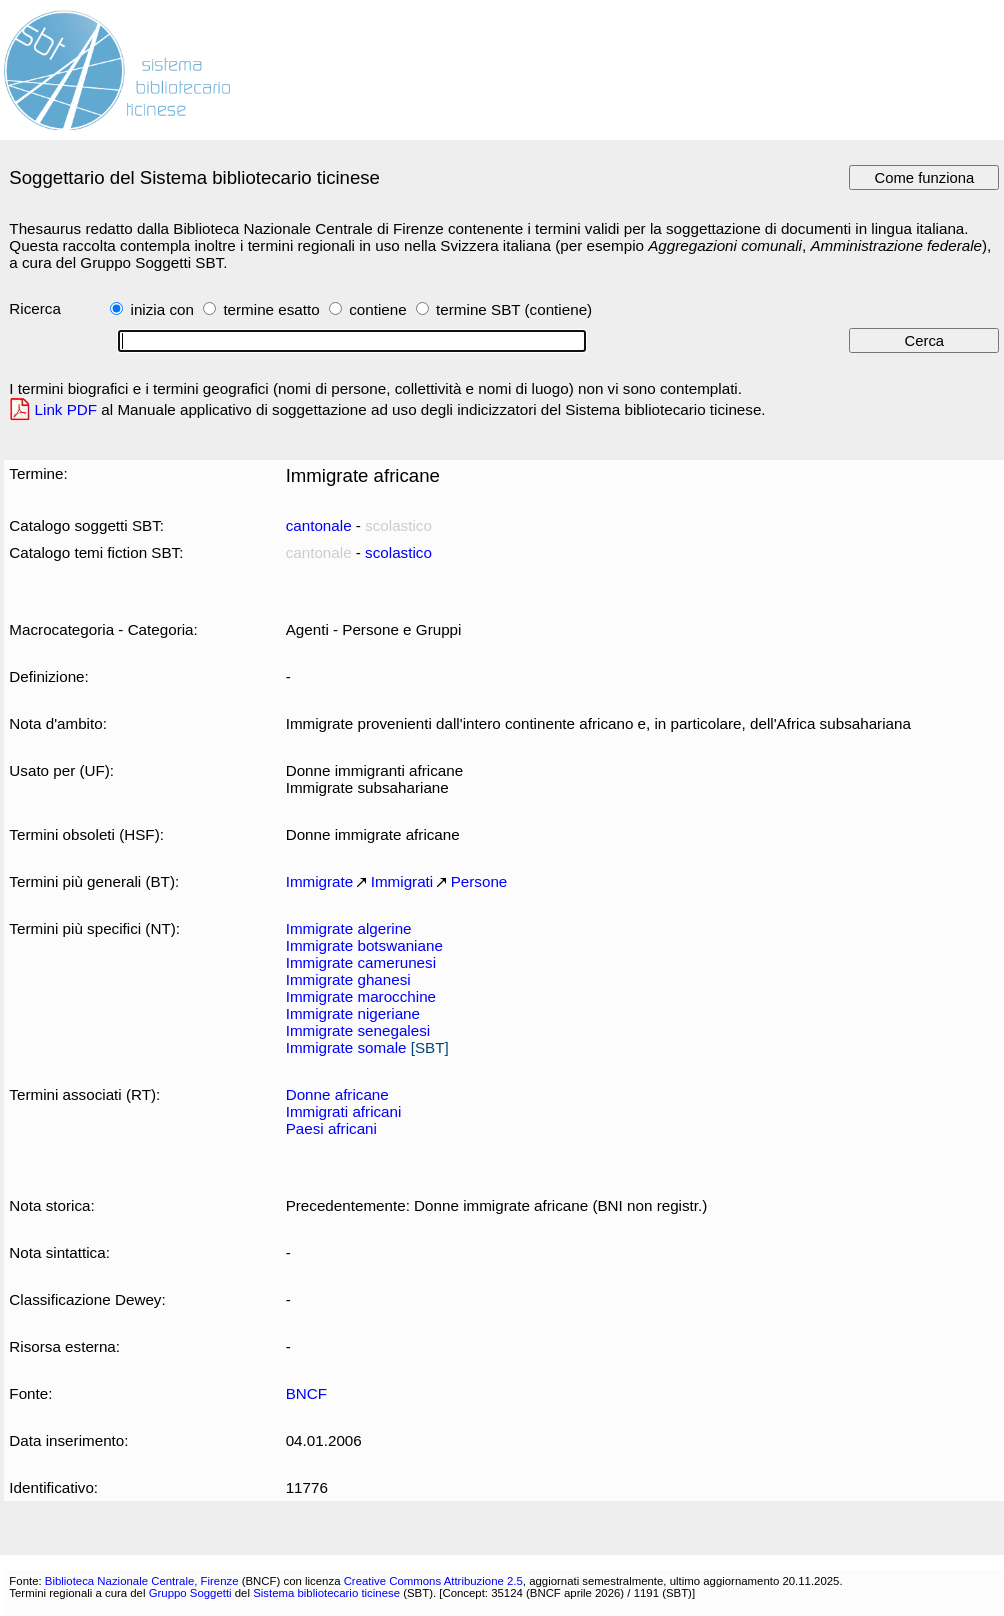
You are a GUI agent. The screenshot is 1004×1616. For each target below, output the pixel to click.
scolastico (398, 552)
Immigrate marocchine (361, 996)
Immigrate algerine (349, 928)
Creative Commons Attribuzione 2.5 (433, 1581)
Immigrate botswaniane (364, 945)
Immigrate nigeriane (353, 1013)
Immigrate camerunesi (361, 962)
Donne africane (337, 1094)
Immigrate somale (346, 1047)
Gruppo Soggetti (190, 1593)
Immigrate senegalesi (358, 1030)
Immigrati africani (344, 1111)
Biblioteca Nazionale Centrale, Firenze (142, 1581)
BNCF (306, 1393)
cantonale (319, 525)
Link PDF (66, 409)
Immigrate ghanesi (348, 979)
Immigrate (320, 881)
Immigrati (402, 881)
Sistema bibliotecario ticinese (326, 1593)
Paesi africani (331, 1128)
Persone (479, 881)
